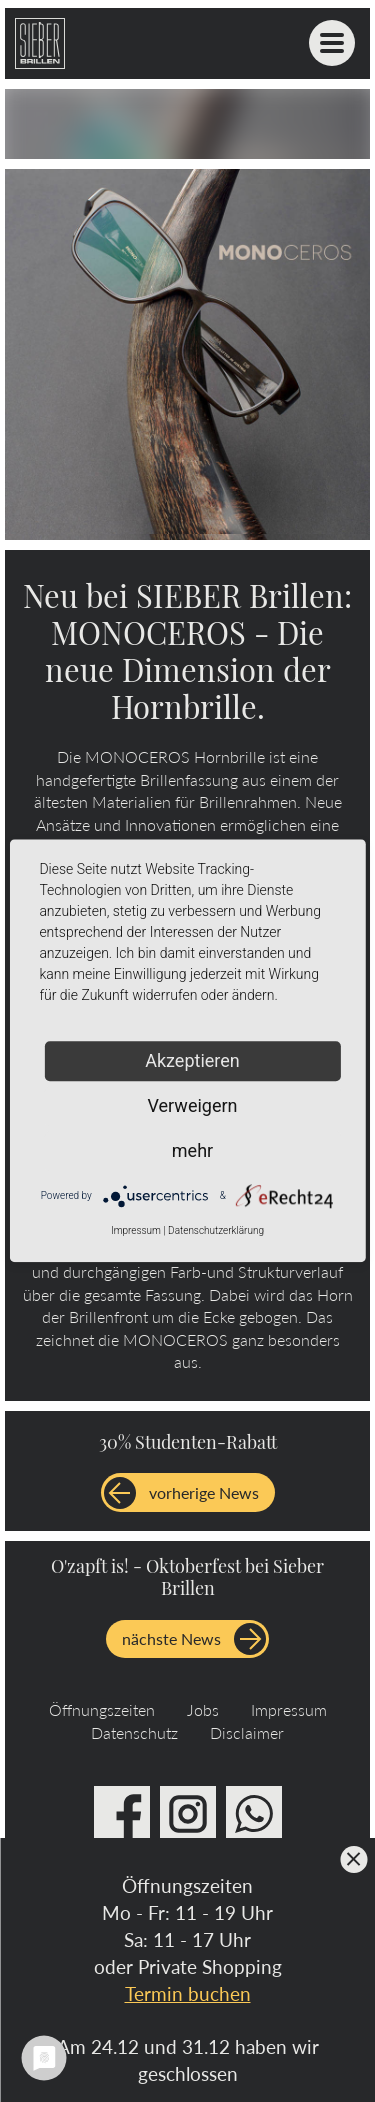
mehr (192, 1150)
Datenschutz (134, 1732)
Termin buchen (188, 1993)
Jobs (203, 1709)
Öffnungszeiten (102, 1709)
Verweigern (192, 1105)
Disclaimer (247, 1732)
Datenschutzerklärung (216, 1230)
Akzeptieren (192, 1060)
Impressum (289, 1709)
